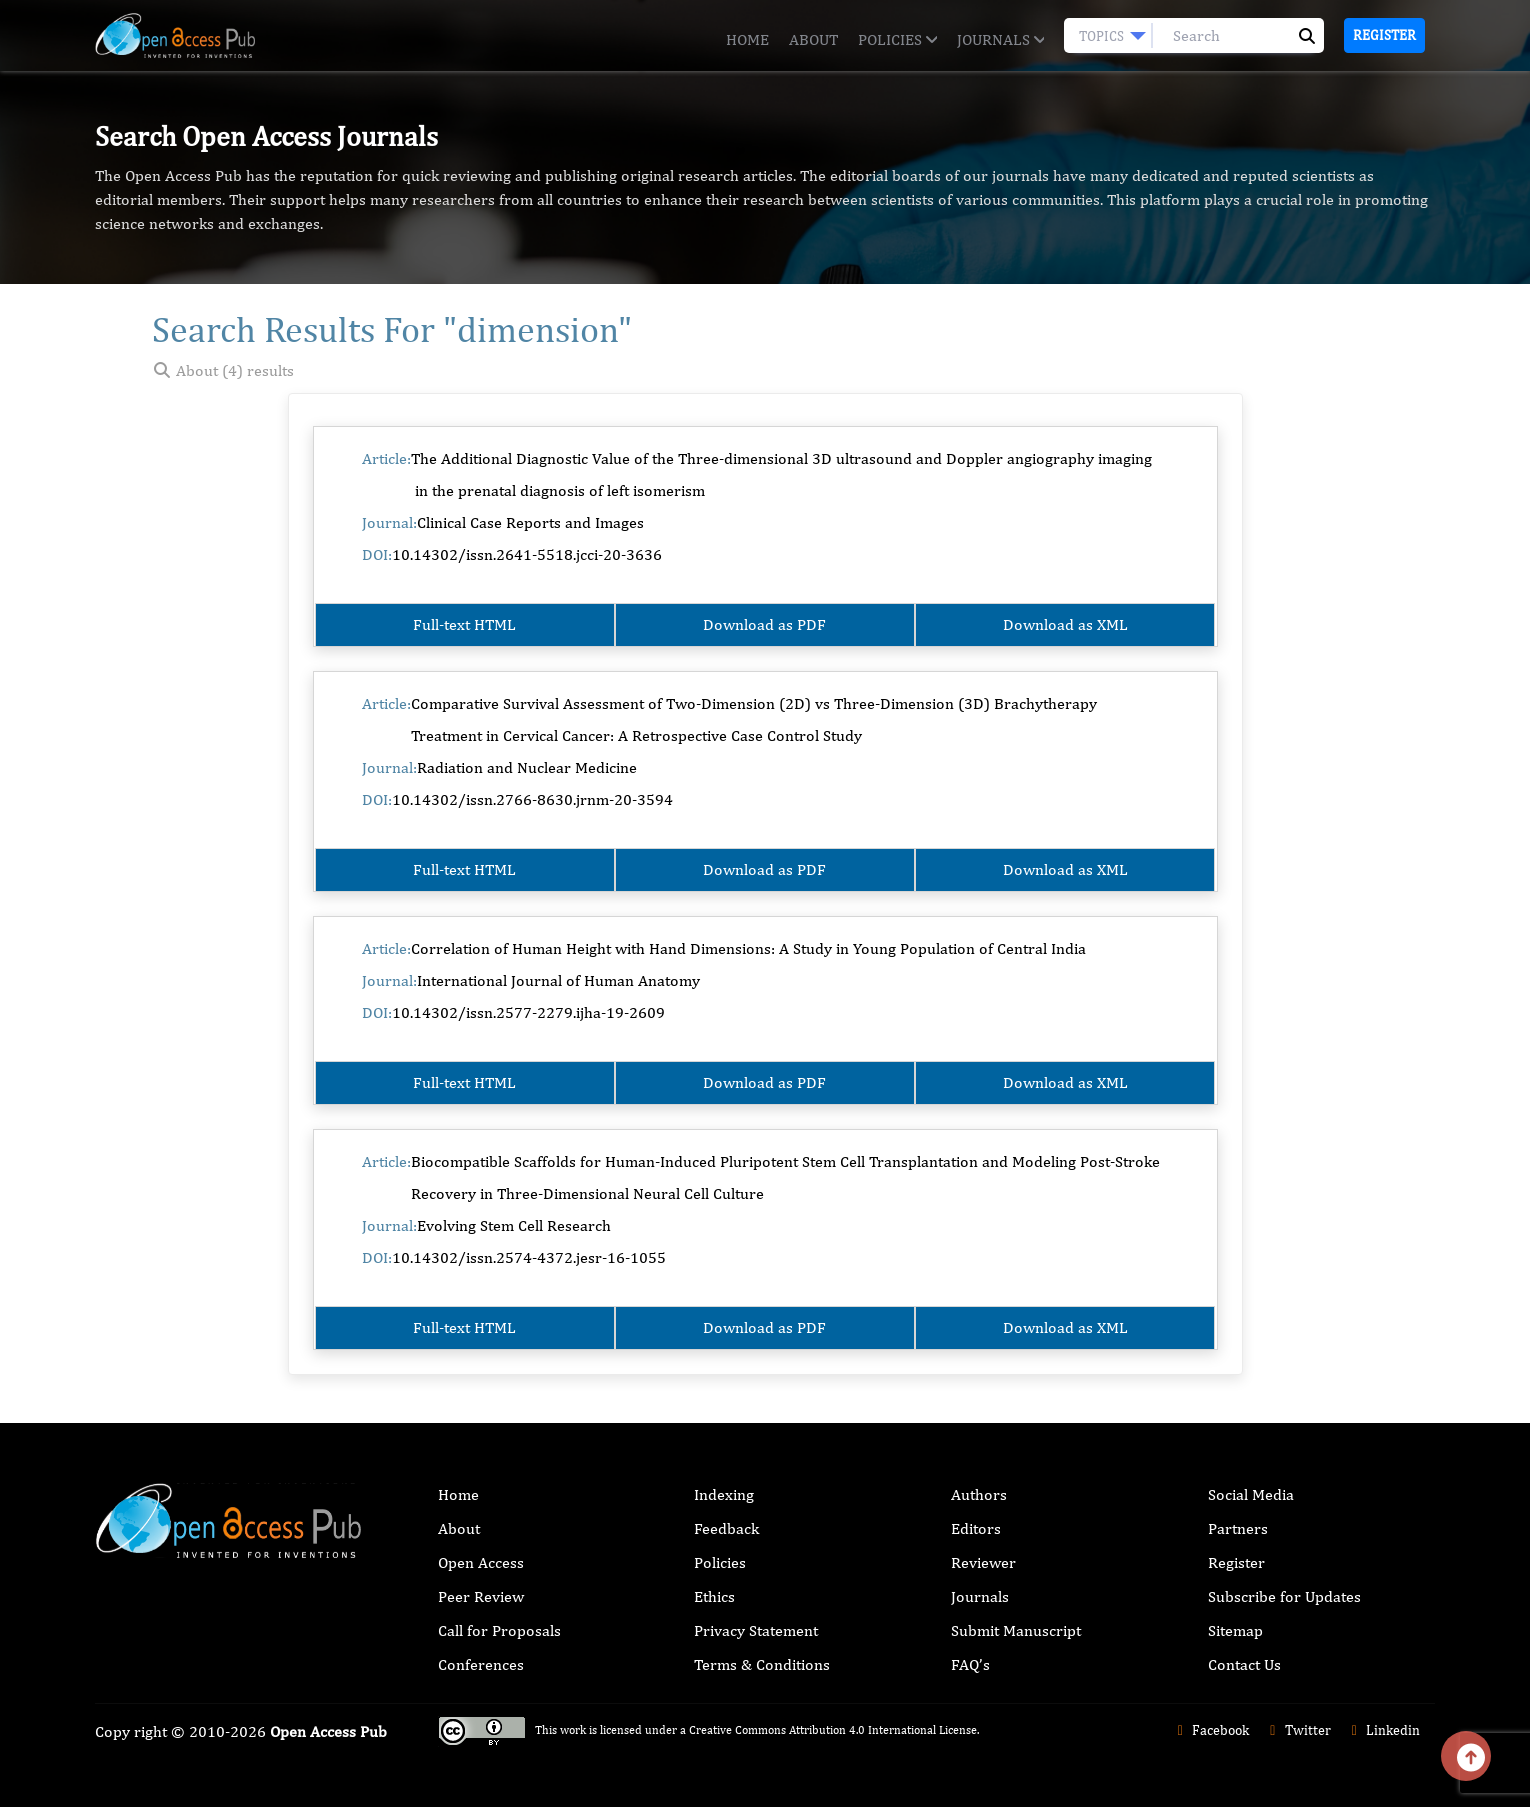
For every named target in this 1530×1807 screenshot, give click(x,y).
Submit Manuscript (1016, 1630)
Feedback (726, 1528)
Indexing (724, 1494)
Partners (1238, 1528)
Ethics (714, 1596)
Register (1384, 35)
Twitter (1297, 1730)
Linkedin (1383, 1730)
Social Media (1251, 1494)
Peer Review (481, 1596)
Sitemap (1235, 1630)
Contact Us (1244, 1664)
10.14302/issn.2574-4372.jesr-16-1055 (529, 1257)
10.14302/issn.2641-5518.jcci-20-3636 (527, 554)
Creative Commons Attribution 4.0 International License (833, 1730)
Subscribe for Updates (1284, 1596)
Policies (897, 39)
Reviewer (983, 1562)
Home (747, 39)
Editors (976, 1528)
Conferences (481, 1664)
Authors (979, 1494)
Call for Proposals (499, 1630)
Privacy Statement (756, 1630)
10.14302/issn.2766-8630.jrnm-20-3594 (532, 799)
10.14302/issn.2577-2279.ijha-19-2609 (528, 1012)
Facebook (1211, 1730)
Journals (1000, 39)
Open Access (481, 1562)
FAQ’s (970, 1664)
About (813, 39)
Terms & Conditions (762, 1664)
